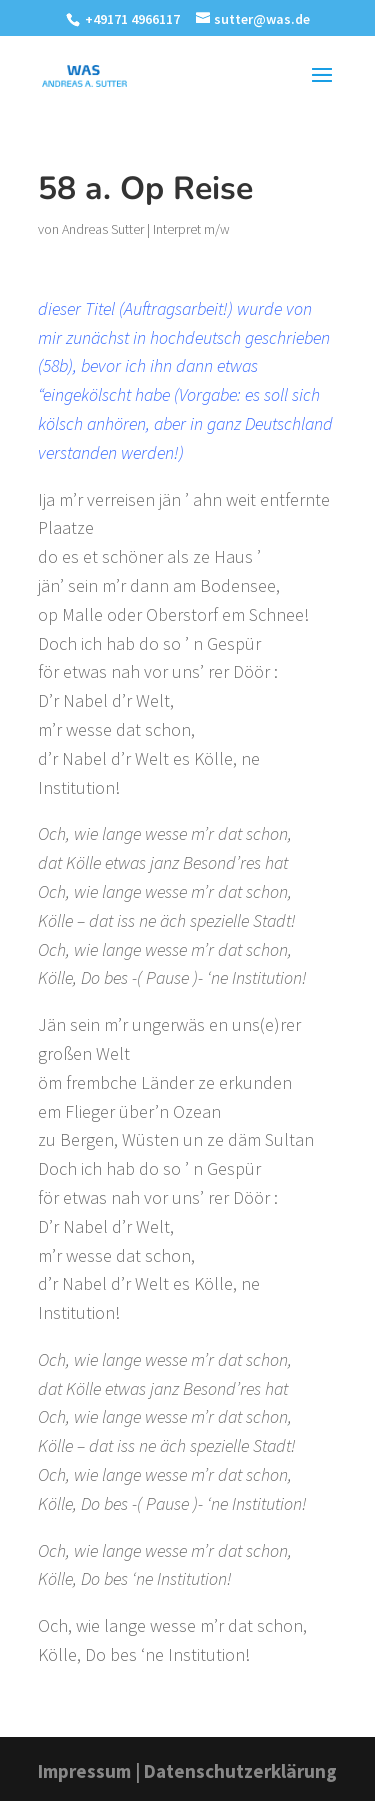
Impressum (84, 1771)
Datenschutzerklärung (240, 1771)
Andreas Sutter (103, 229)
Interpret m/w (191, 229)
